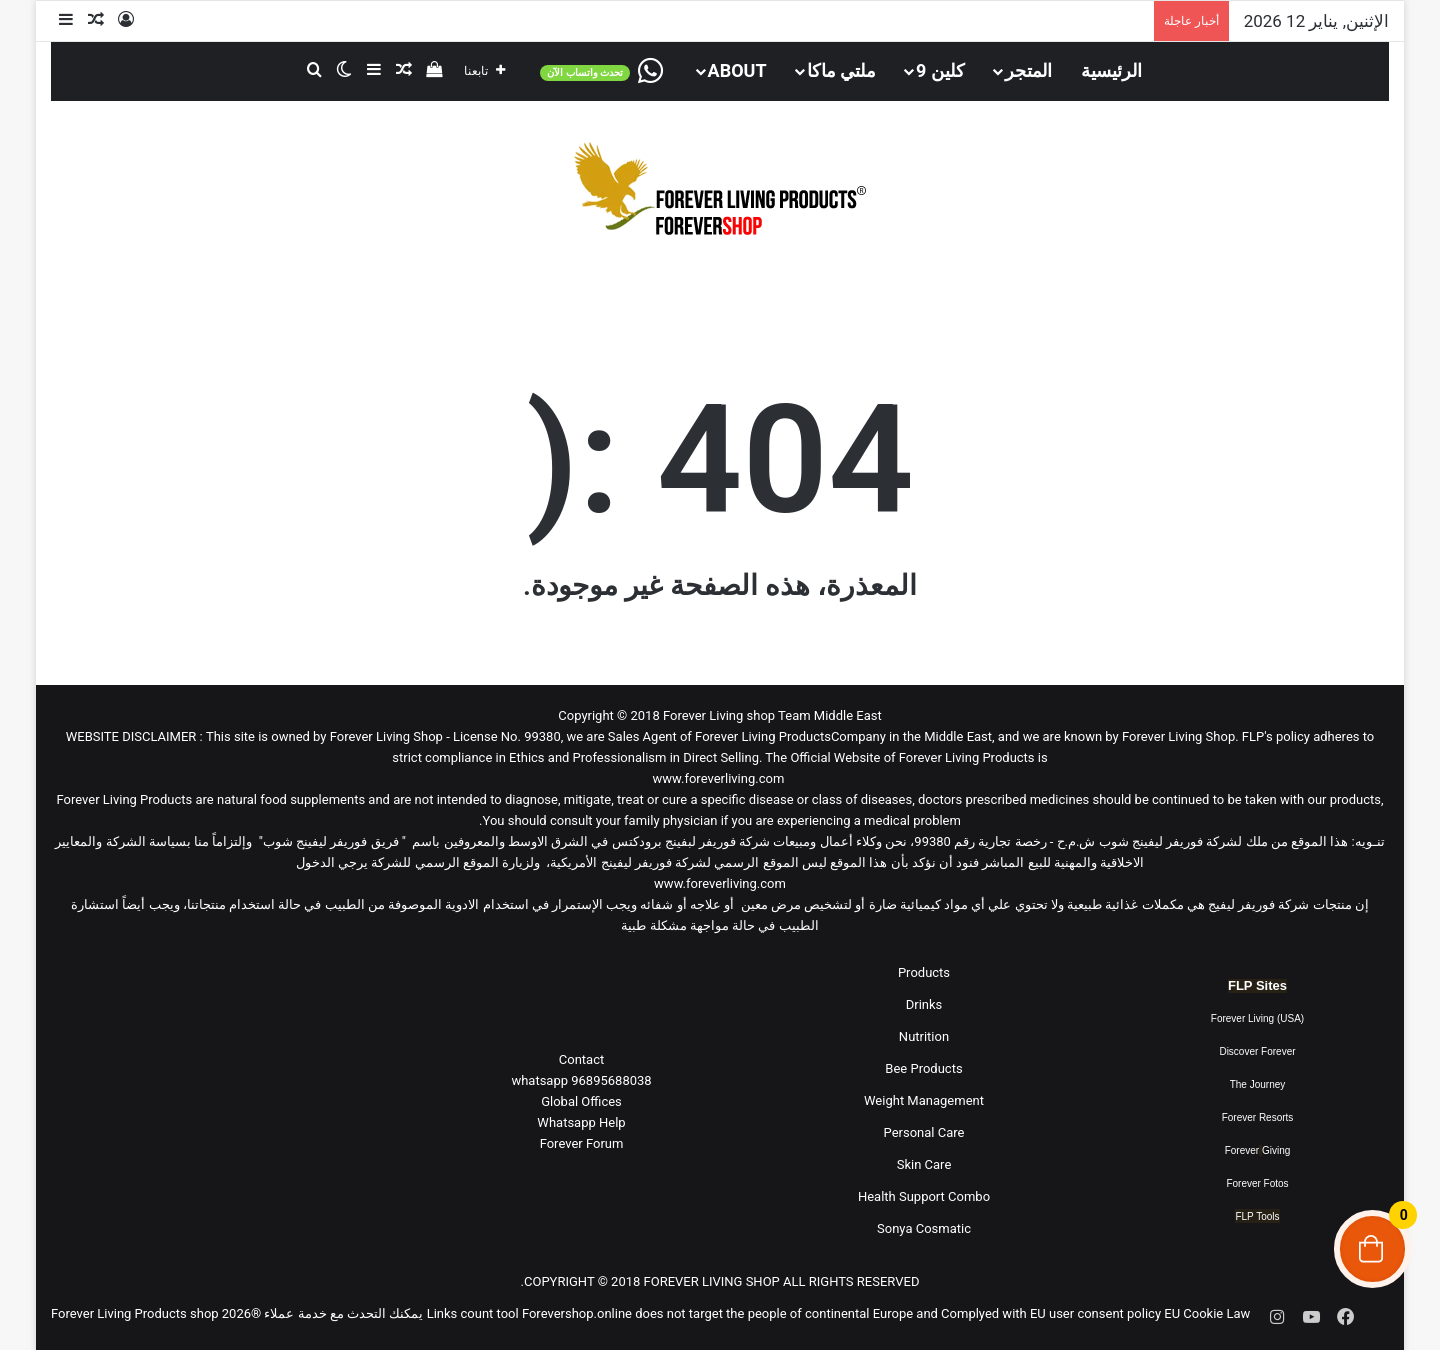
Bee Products (923, 1068)
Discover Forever (1257, 1051)
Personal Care (924, 1132)
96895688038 (581, 1080)
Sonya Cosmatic (924, 1228)
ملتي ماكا (841, 70)
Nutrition (924, 1036)
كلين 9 (940, 70)
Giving (1276, 1150)
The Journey (1258, 1084)
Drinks (924, 1004)
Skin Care (924, 1164)
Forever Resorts (1258, 1117)
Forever (1242, 1150)
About (737, 70)
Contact (581, 1059)
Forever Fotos (1257, 1183)
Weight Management (924, 1100)
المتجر (1028, 70)
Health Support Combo (924, 1196)
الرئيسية (1111, 70)
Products (924, 972)
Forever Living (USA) (1257, 1018)
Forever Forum (582, 1143)
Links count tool (473, 1313)
